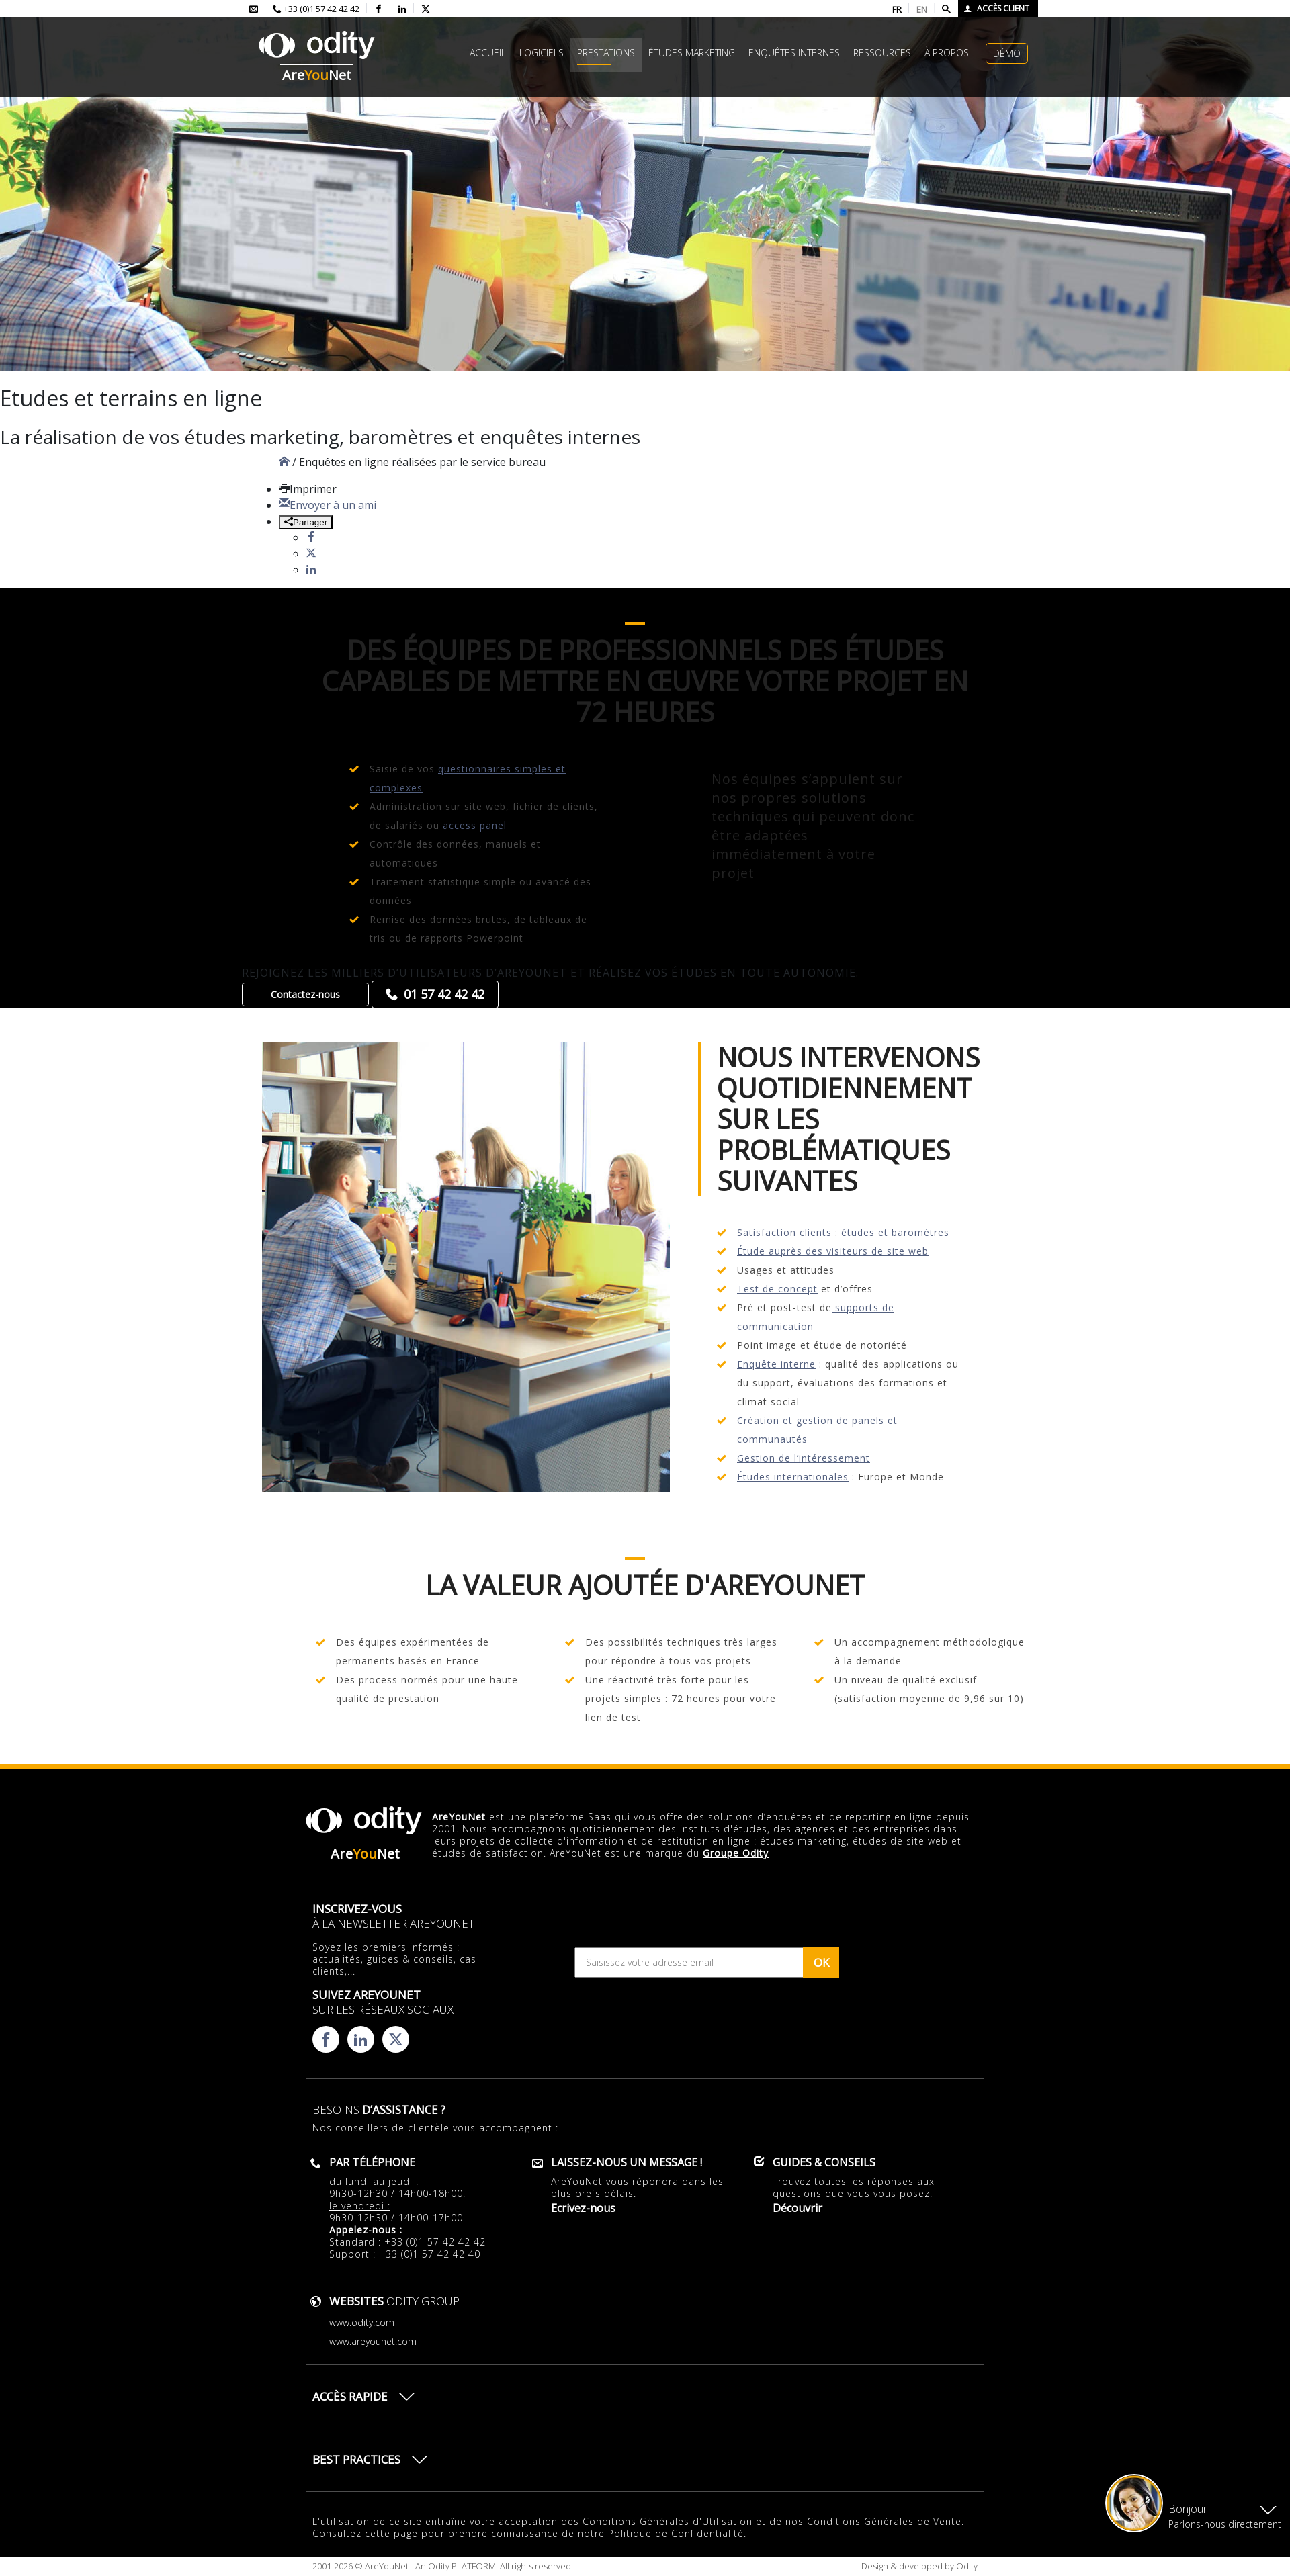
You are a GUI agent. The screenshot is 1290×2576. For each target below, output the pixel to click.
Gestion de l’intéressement (803, 1458)
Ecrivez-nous (583, 2208)
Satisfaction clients (784, 1232)
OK (821, 1962)
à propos (946, 52)
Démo (1007, 53)
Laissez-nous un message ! (626, 2162)
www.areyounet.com (373, 2341)
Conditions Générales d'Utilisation (667, 2521)
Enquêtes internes (794, 52)
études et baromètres (893, 1232)
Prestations (606, 52)
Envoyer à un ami (327, 505)
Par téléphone (372, 2162)
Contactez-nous (305, 994)
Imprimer (308, 489)
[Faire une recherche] (946, 9)
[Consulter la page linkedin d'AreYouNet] (402, 9)
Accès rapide (350, 2396)
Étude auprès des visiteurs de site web (833, 1251)
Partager (305, 522)
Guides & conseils (824, 2162)
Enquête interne (776, 1364)
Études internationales (793, 1476)
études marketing (691, 52)
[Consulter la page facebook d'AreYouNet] (378, 9)
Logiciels (541, 52)
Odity (966, 2566)
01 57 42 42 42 (444, 994)
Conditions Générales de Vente (884, 2521)
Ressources (882, 52)
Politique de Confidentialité (676, 2533)
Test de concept (777, 1288)
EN (921, 9)
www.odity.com (361, 2322)
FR (897, 9)
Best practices (356, 2459)
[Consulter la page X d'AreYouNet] (425, 9)
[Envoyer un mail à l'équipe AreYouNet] (253, 9)
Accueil (488, 52)
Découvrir (797, 2208)
